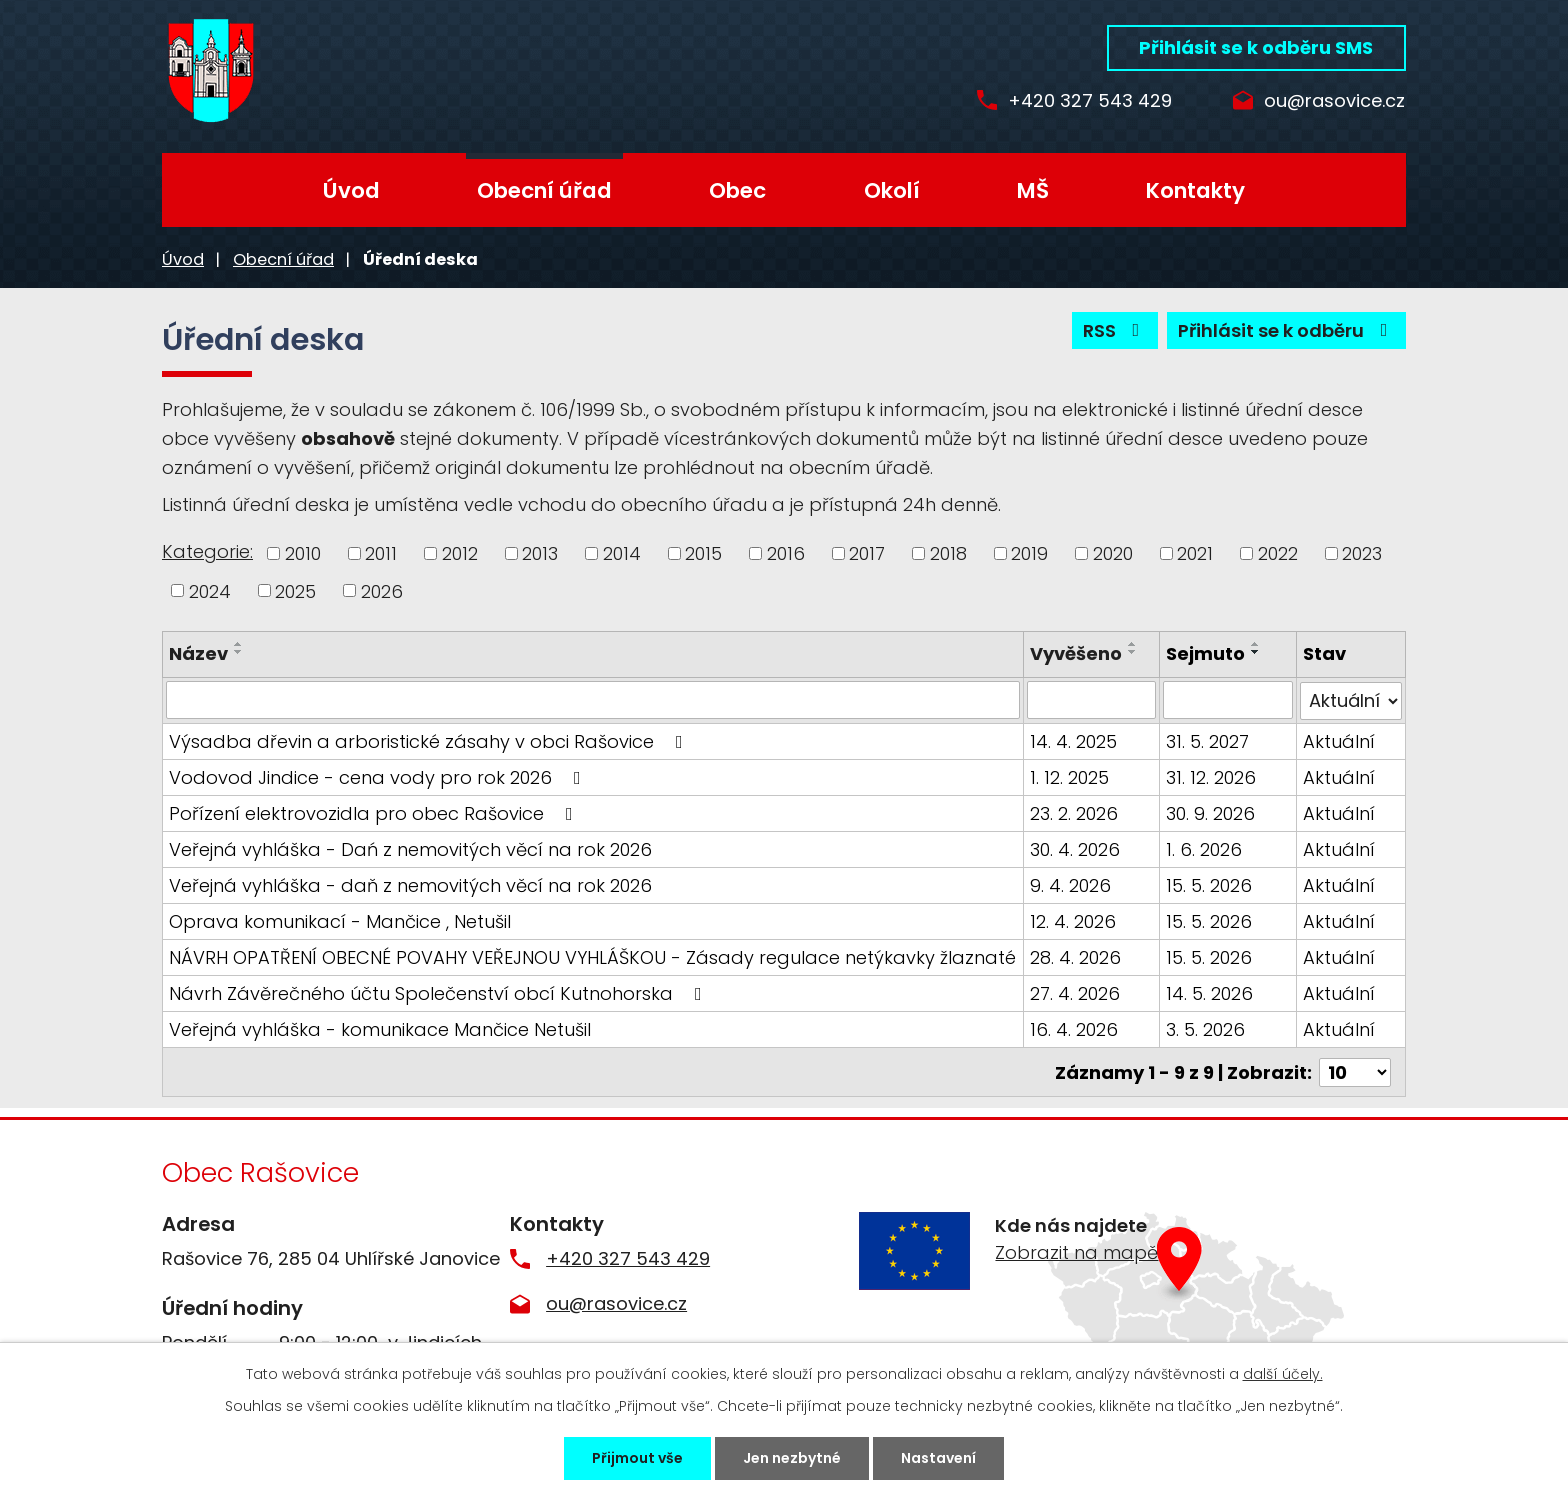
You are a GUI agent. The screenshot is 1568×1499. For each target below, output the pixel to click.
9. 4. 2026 (1070, 884)
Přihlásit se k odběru (1287, 330)
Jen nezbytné (792, 1458)
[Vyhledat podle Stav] (1351, 700)
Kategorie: (207, 551)
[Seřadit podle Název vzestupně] (239, 644)
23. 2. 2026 (1074, 812)
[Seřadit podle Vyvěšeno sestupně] (1133, 652)
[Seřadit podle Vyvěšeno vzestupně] (1133, 644)
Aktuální (1339, 740)
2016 (786, 553)
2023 (1362, 553)
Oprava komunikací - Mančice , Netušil (340, 920)
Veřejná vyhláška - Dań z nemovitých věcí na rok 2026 (410, 848)
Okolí (892, 190)
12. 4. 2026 (1073, 920)
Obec (737, 190)
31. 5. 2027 (1208, 740)
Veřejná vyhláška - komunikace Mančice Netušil (380, 1028)
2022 (1278, 553)
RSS (1115, 330)
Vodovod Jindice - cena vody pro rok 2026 (379, 776)
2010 (303, 553)
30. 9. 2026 (1211, 812)
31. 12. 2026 (1212, 776)
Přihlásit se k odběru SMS (1256, 47)
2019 (1029, 553)
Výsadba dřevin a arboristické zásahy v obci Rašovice (430, 740)
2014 (622, 553)
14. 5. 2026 (1210, 992)
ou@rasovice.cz (1334, 101)
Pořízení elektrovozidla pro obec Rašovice (375, 812)
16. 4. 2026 (1074, 1028)
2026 (382, 590)
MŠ (1033, 190)
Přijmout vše (637, 1458)
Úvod (351, 190)
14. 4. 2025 (1073, 740)
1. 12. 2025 (1069, 776)
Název (198, 653)
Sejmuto (1206, 653)
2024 (210, 590)
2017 (867, 553)
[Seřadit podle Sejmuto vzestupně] (1257, 644)
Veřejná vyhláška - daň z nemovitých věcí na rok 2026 (410, 884)
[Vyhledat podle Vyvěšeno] (1091, 700)
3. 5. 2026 (1206, 1028)
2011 (381, 553)
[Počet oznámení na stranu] (1355, 1070)
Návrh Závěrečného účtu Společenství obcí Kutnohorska (439, 992)
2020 (1113, 553)
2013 (540, 553)
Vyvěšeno (1076, 653)
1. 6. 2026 (1205, 848)
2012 (460, 553)
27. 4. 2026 (1075, 992)
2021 (1195, 553)
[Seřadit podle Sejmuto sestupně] (1257, 652)
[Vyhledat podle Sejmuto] (1228, 700)
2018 (948, 553)
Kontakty (1195, 190)
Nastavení (938, 1458)
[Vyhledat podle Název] (593, 700)
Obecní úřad (544, 190)
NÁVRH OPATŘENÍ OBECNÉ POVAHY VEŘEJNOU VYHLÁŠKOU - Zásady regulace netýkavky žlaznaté (592, 956)
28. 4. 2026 (1075, 956)
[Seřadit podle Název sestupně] (239, 652)
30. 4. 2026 (1075, 848)
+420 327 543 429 (1090, 101)
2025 (295, 590)
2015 (703, 553)
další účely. (1283, 1374)
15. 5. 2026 (1210, 884)
